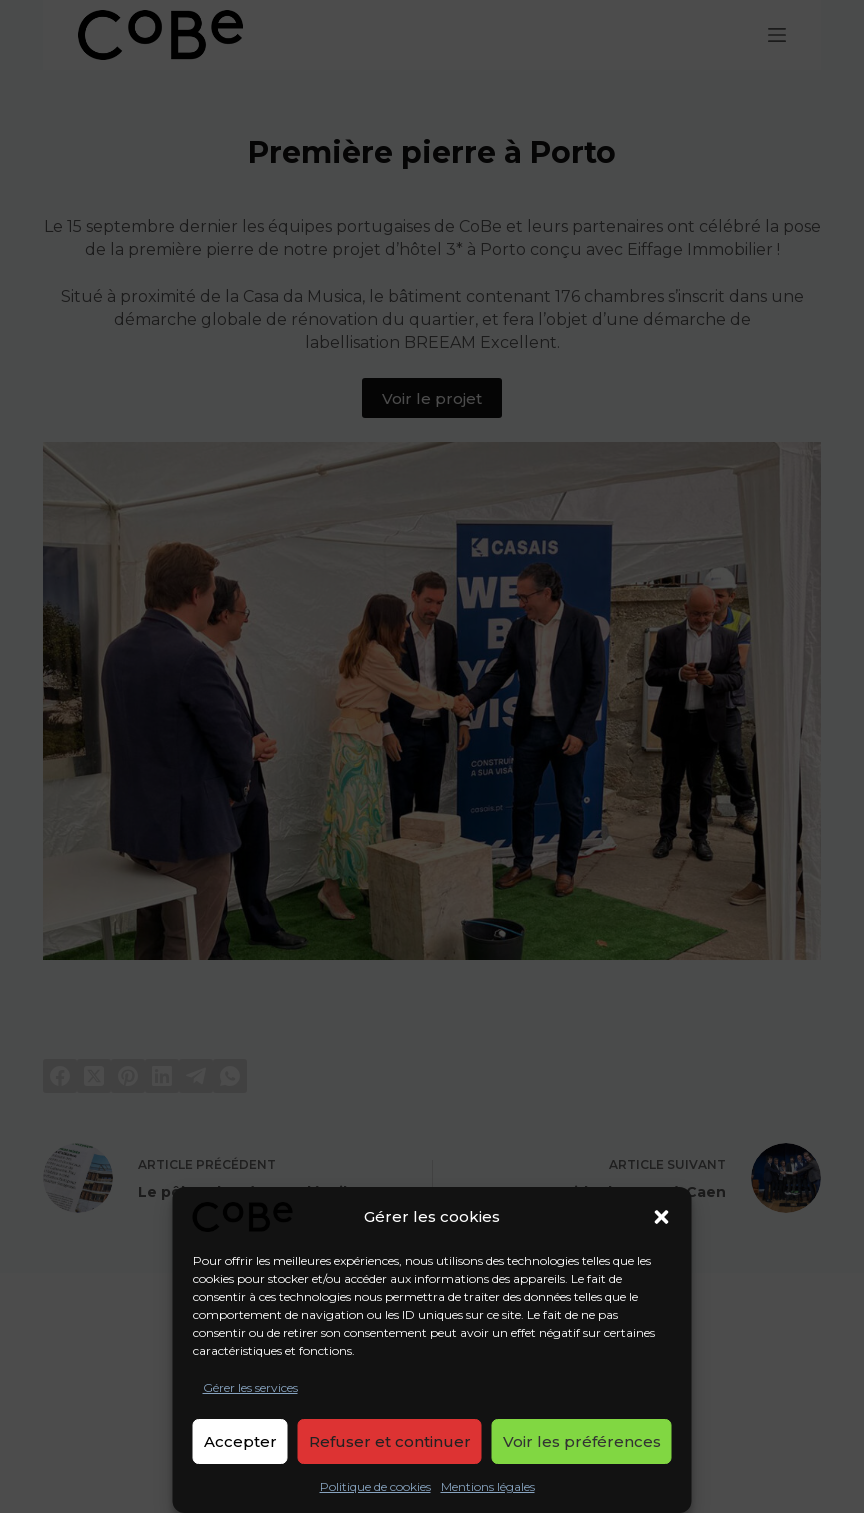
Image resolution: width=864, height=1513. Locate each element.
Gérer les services (250, 1387)
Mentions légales (488, 1486)
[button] (662, 1217)
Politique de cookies (375, 1486)
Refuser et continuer (390, 1441)
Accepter (240, 1441)
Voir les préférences (582, 1441)
